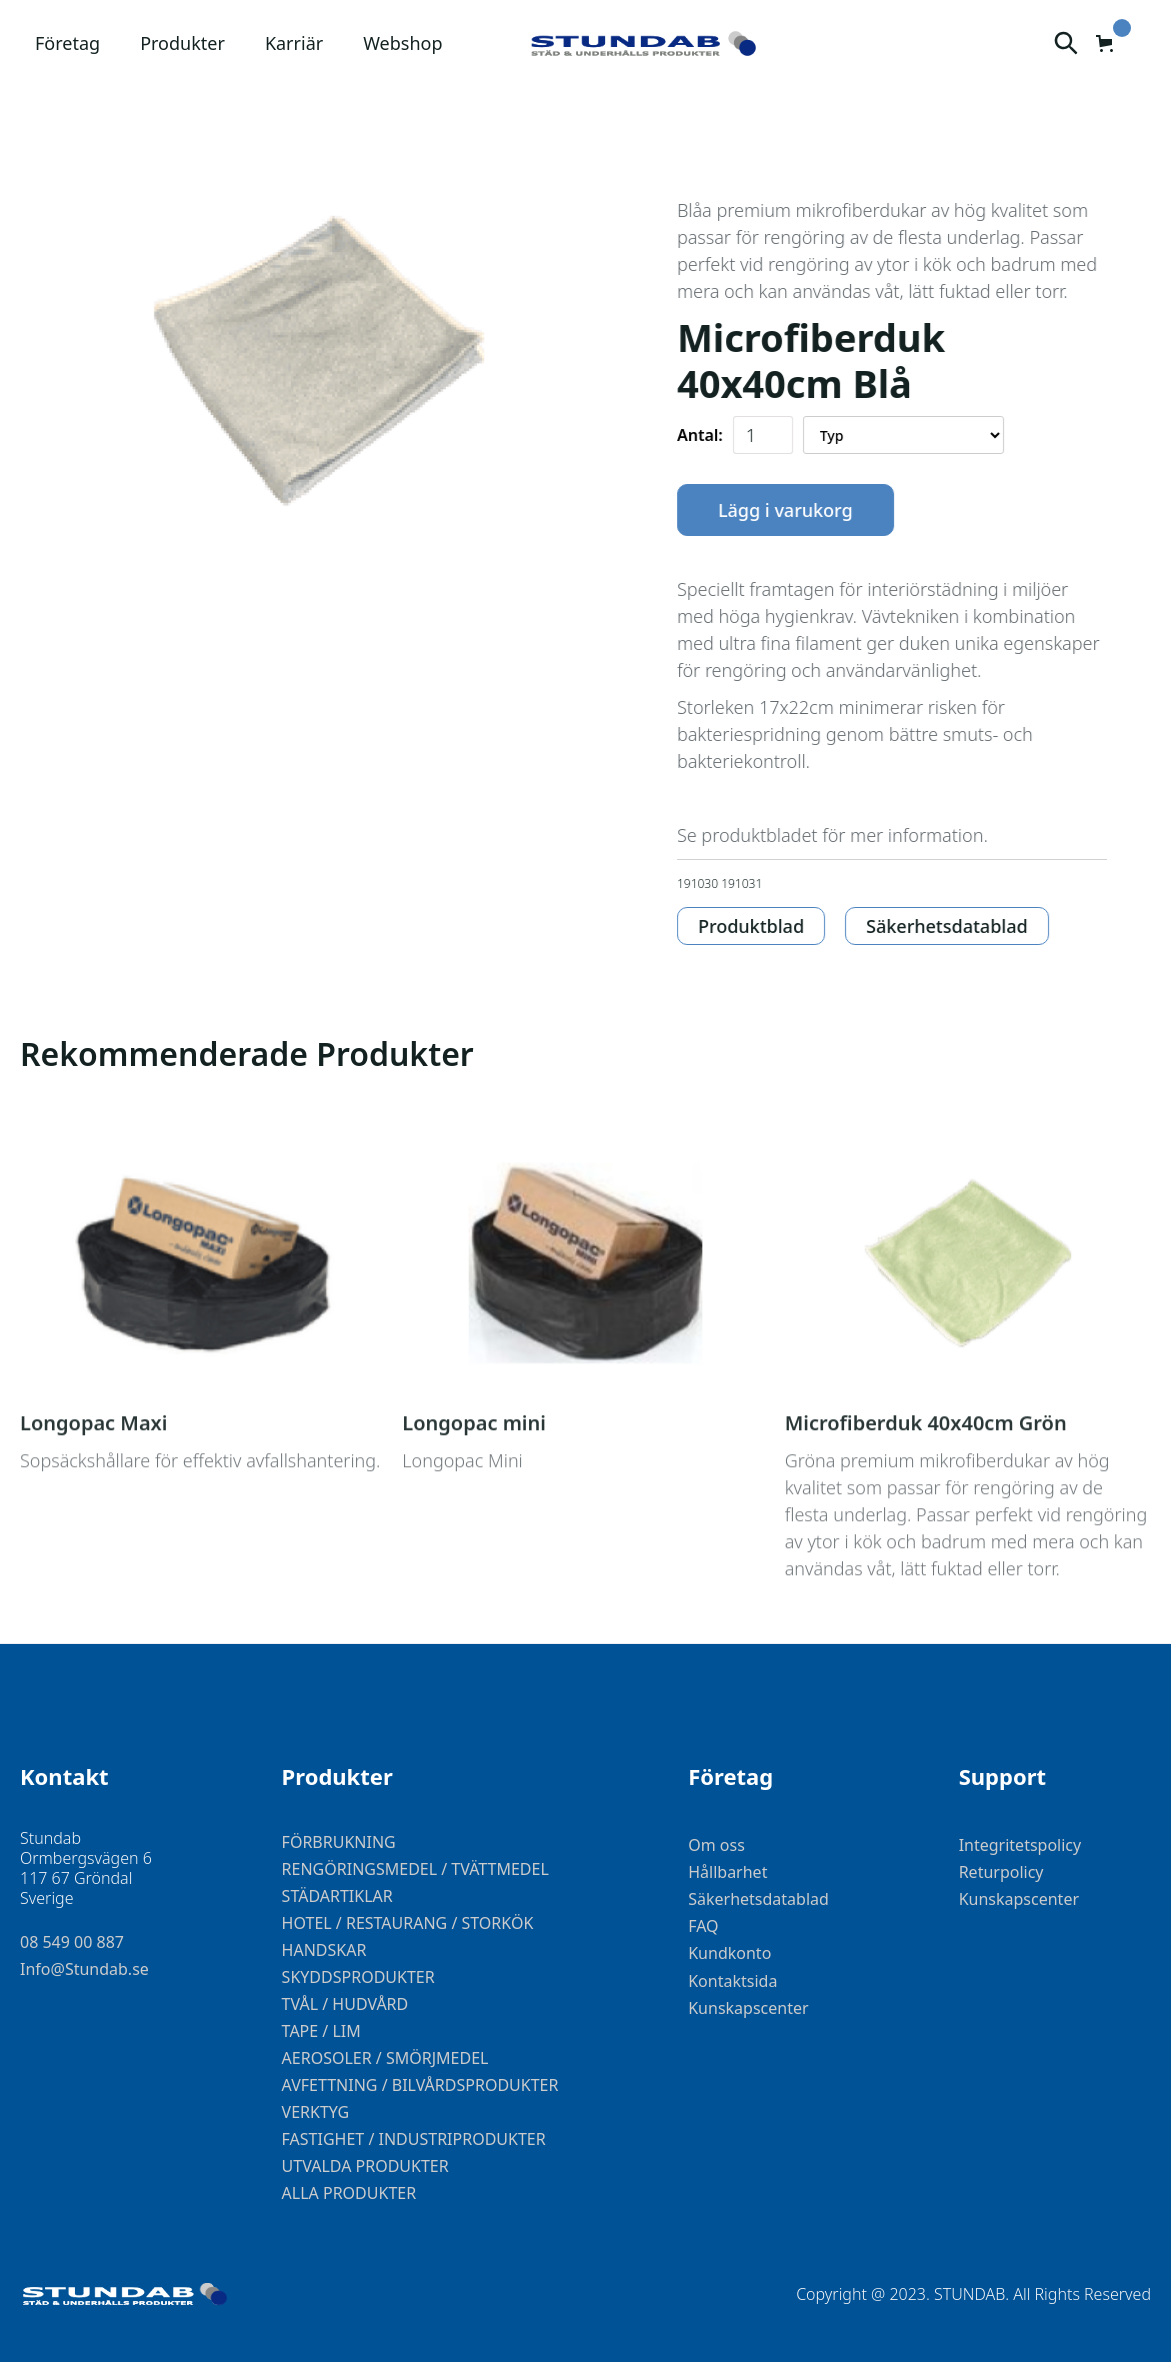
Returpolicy (1001, 1872)
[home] (643, 44)
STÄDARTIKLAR (337, 1896)
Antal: (703, 435)
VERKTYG (316, 2112)
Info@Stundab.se (84, 1969)
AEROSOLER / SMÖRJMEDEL (385, 2058)
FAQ (703, 1926)
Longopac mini (474, 1483)
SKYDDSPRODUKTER (358, 1977)
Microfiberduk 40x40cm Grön (926, 1483)
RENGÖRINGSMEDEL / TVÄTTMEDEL (415, 1869)
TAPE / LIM (321, 2031)
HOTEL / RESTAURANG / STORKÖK (408, 1923)
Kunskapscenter (748, 2008)
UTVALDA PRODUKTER (365, 2166)
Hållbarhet (727, 1872)
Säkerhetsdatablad (950, 926)
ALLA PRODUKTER (349, 2193)
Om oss (716, 1845)
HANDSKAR (324, 1950)
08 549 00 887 (72, 1942)
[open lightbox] (318, 367)
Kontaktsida (732, 1981)
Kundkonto (729, 1953)
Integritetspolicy (1020, 1845)
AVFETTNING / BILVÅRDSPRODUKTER (420, 2085)
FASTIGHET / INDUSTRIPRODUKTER (414, 2139)
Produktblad (754, 926)
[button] (67, 43)
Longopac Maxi (93, 1483)
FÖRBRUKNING (339, 1842)
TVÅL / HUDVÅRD (345, 2004)
